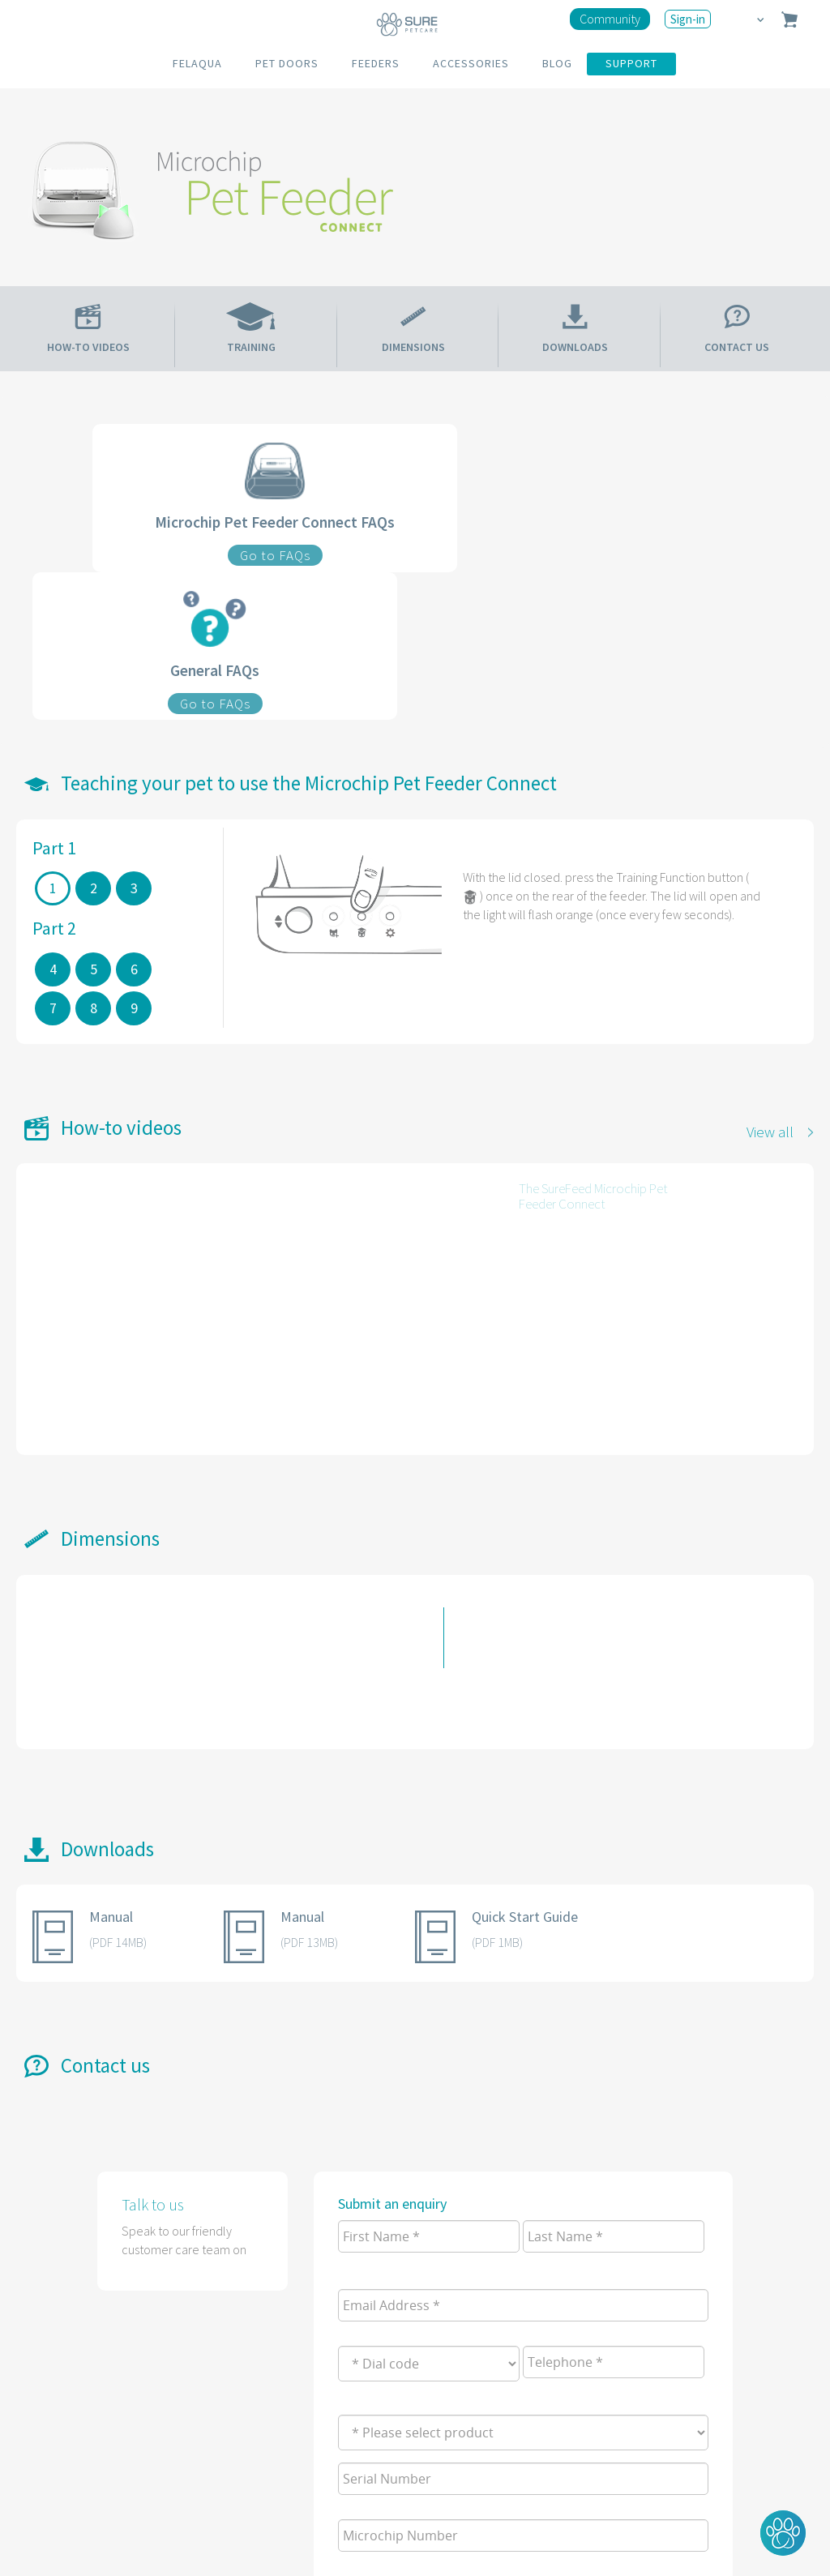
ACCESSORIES (471, 63)
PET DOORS (287, 63)
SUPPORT (631, 63)
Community (610, 19)
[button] (783, 2533)
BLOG (557, 63)
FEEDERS (376, 63)
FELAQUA (197, 63)
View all (770, 1131)
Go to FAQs (275, 555)
